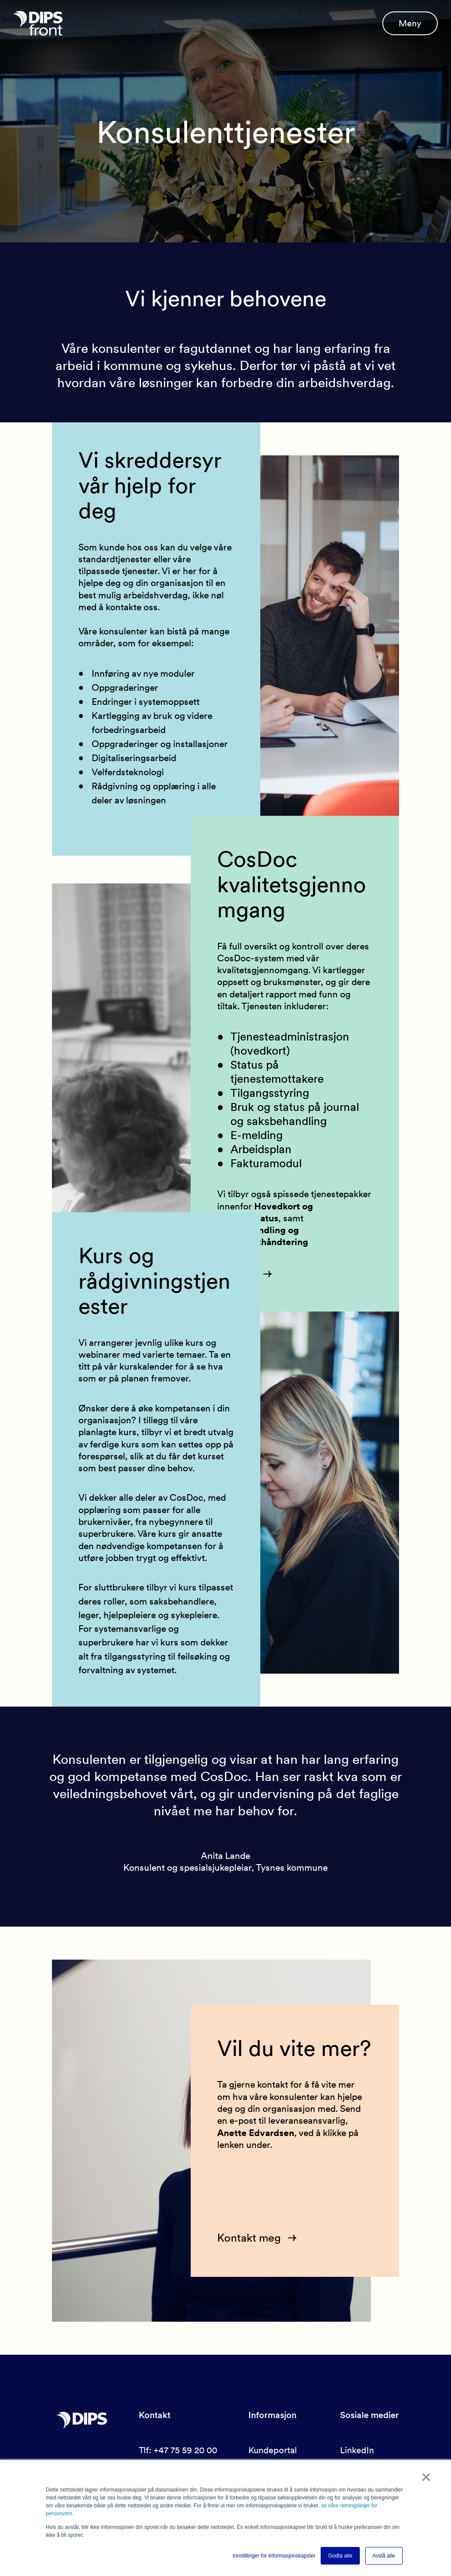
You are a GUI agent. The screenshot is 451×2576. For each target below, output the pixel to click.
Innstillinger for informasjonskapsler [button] (274, 2556)
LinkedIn (357, 2450)
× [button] (426, 2478)
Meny (410, 25)
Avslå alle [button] (384, 2556)
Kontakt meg (250, 2237)
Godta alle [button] (340, 2556)
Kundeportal (272, 2450)
